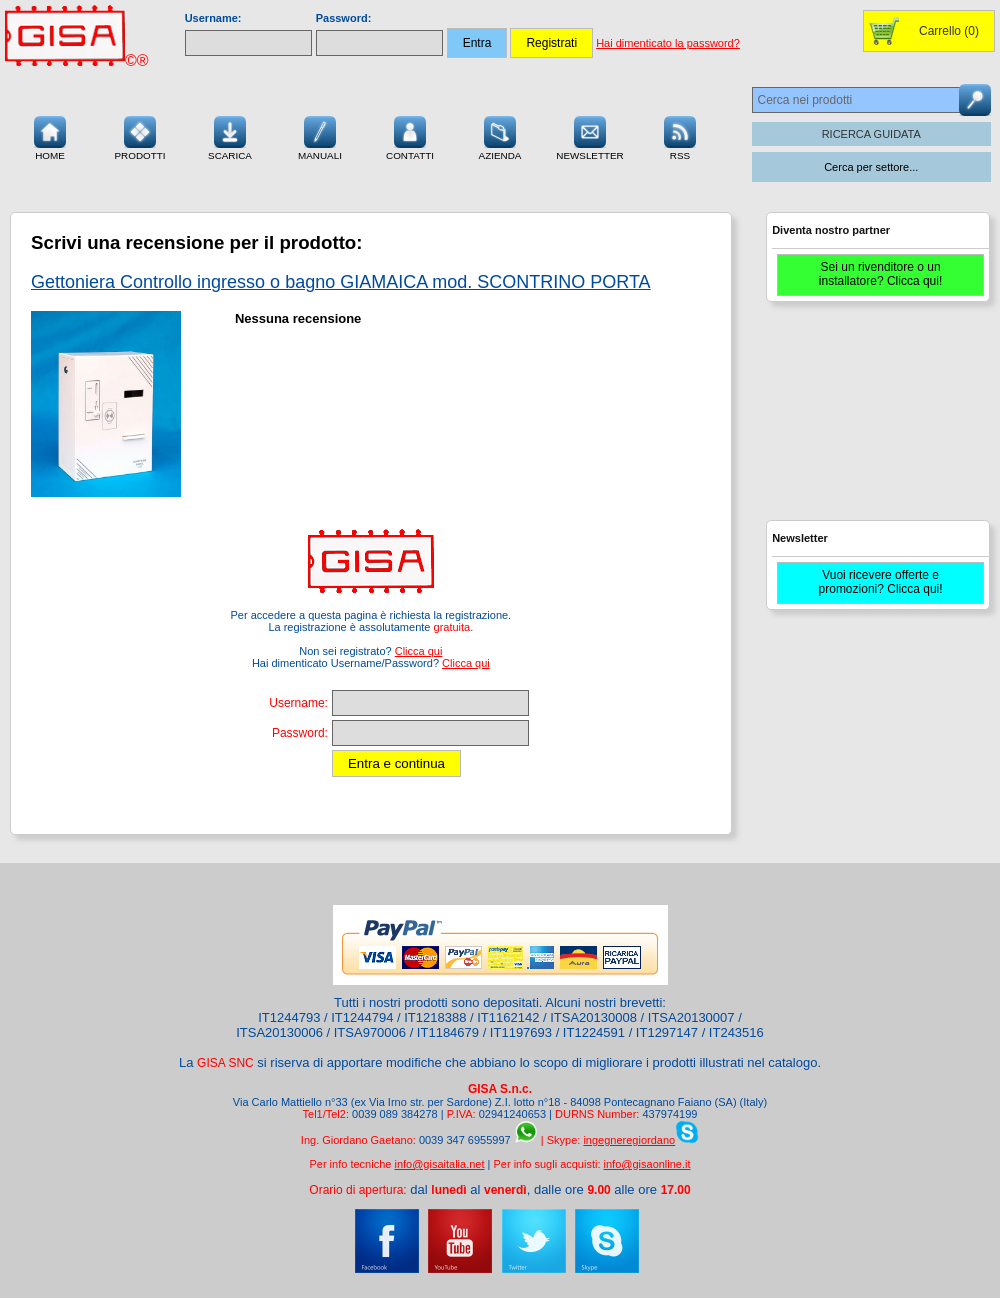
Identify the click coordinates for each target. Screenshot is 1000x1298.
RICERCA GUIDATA (871, 134)
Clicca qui (419, 651)
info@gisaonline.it (647, 1164)
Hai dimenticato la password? (668, 43)
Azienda (500, 136)
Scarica (230, 136)
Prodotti (139, 136)
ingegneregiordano (629, 1140)
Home (50, 136)
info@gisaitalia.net (439, 1164)
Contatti (410, 136)
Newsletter (590, 136)
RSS (680, 136)
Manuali (320, 136)
